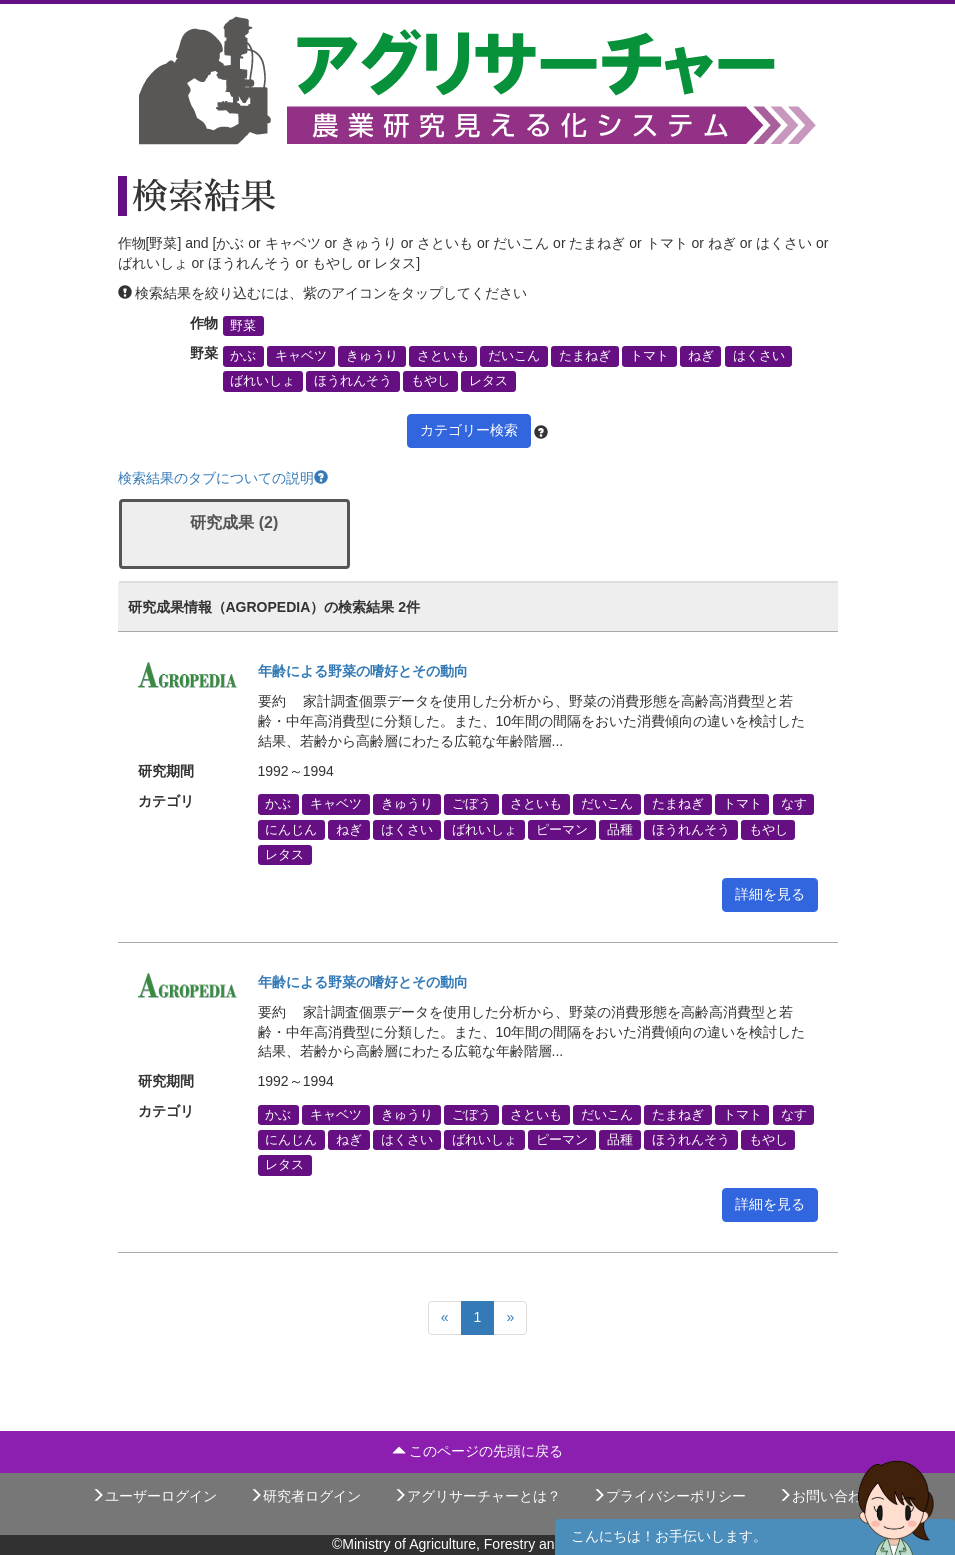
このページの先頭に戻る (478, 1451)
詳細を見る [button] (770, 894)
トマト (649, 356)
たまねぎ (585, 356)
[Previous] (445, 1318)
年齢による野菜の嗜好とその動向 (363, 671)
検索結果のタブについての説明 (223, 478)
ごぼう (471, 804)
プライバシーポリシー (669, 1496)
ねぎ (701, 356)
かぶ (243, 356)
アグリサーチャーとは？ (477, 1496)
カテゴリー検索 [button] (469, 430)
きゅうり (372, 356)
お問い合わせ (827, 1496)
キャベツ (301, 356)
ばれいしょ (262, 381)
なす (794, 804)
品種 (620, 829)
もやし (430, 381)
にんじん (291, 829)
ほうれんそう (353, 381)
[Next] (510, 1318)
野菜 (243, 326)
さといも (443, 356)
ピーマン (562, 829)
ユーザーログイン (154, 1496)
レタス (488, 381)
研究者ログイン (305, 1496)
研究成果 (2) (234, 522)
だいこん (514, 356)
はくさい (759, 356)
